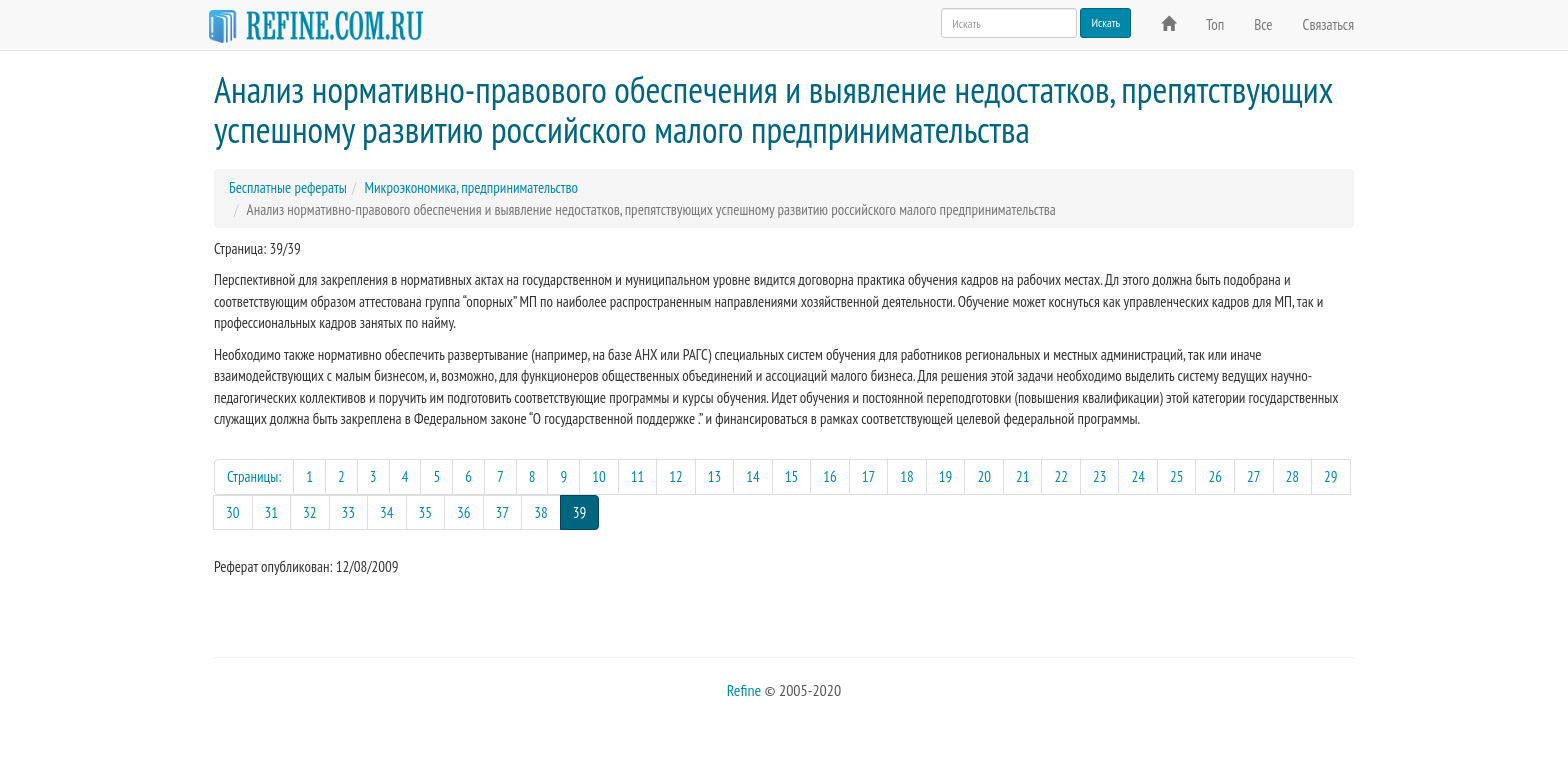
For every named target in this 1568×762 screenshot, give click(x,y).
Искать (1105, 22)
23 (1100, 476)
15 (792, 476)
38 (541, 512)
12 (676, 476)
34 (387, 512)
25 (1177, 476)
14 (753, 476)
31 (272, 512)
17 (869, 476)
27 (1254, 476)
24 (1138, 476)
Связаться (1328, 24)
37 (503, 512)
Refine (744, 690)
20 (984, 476)
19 (946, 476)
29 (1331, 476)
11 (638, 476)
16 (830, 476)
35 (426, 512)
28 (1293, 476)
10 (599, 476)
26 (1215, 476)
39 (586, 511)
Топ (1215, 24)
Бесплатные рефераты (288, 187)
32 (310, 512)
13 (715, 476)
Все (1263, 24)
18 (907, 476)
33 (349, 512)
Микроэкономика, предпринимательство (471, 187)
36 (464, 512)
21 (1023, 476)
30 (233, 512)
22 (1061, 476)
